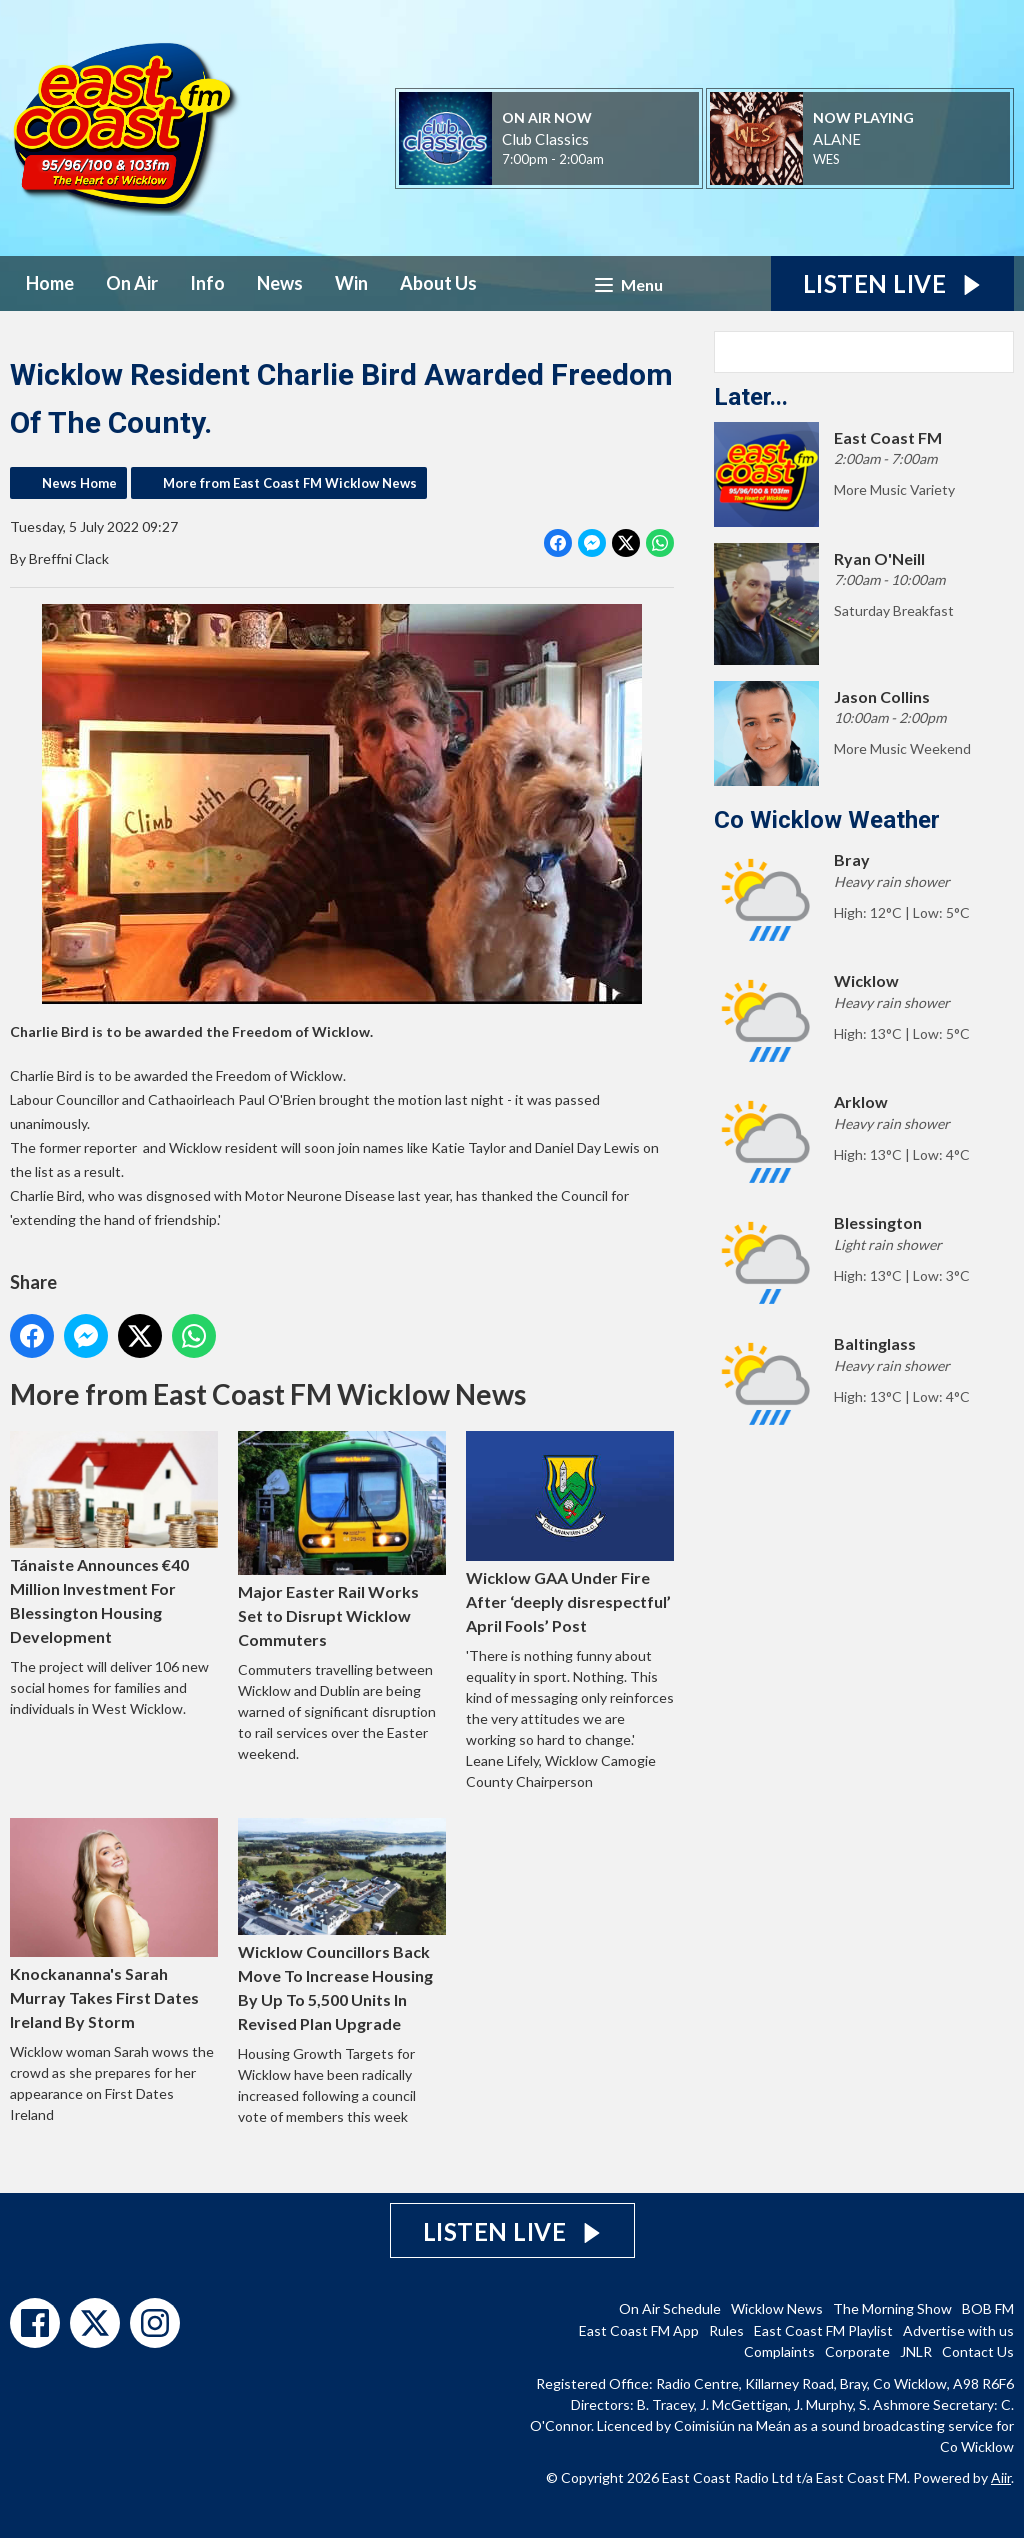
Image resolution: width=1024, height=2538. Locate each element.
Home (50, 283)
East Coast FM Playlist (823, 2330)
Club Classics (545, 139)
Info (207, 283)
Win (351, 283)
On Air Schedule (670, 2308)
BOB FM (988, 2308)
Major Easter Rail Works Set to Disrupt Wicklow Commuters (342, 1540)
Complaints (779, 2351)
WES (826, 159)
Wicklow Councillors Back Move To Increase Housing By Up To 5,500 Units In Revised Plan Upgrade (342, 1925)
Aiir (1001, 2477)
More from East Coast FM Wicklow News (290, 483)
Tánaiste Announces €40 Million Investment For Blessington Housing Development (114, 1538)
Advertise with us (958, 2330)
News (280, 283)
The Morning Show (892, 2308)
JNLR (916, 2351)
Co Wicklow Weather (827, 820)
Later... (751, 397)
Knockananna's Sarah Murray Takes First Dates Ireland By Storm (114, 1924)
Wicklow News (777, 2308)
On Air (132, 283)
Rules (726, 2330)
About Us (438, 283)
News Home (79, 483)
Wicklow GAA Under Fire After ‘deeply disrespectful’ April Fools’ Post (570, 1533)
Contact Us (978, 2351)
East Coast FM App (639, 2330)
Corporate (857, 2351)
